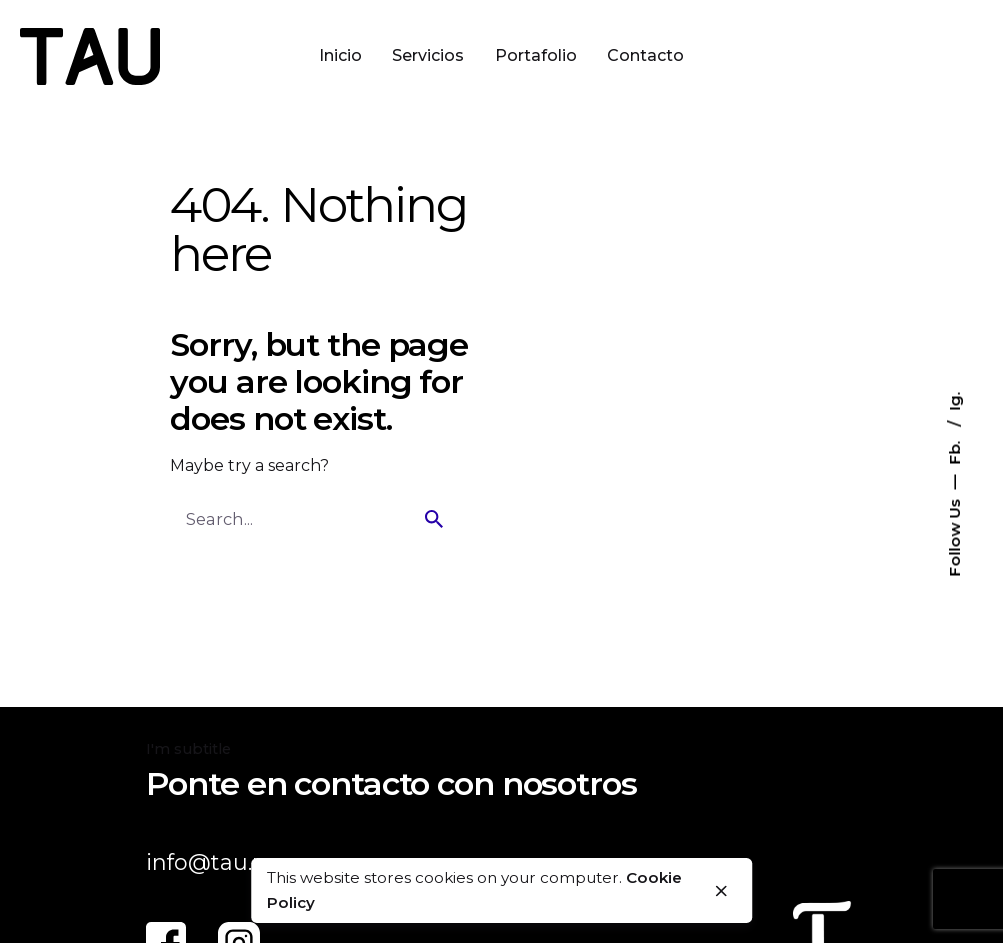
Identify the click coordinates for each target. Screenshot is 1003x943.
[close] (722, 891)
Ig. (954, 400)
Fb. (954, 450)
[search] (434, 519)
